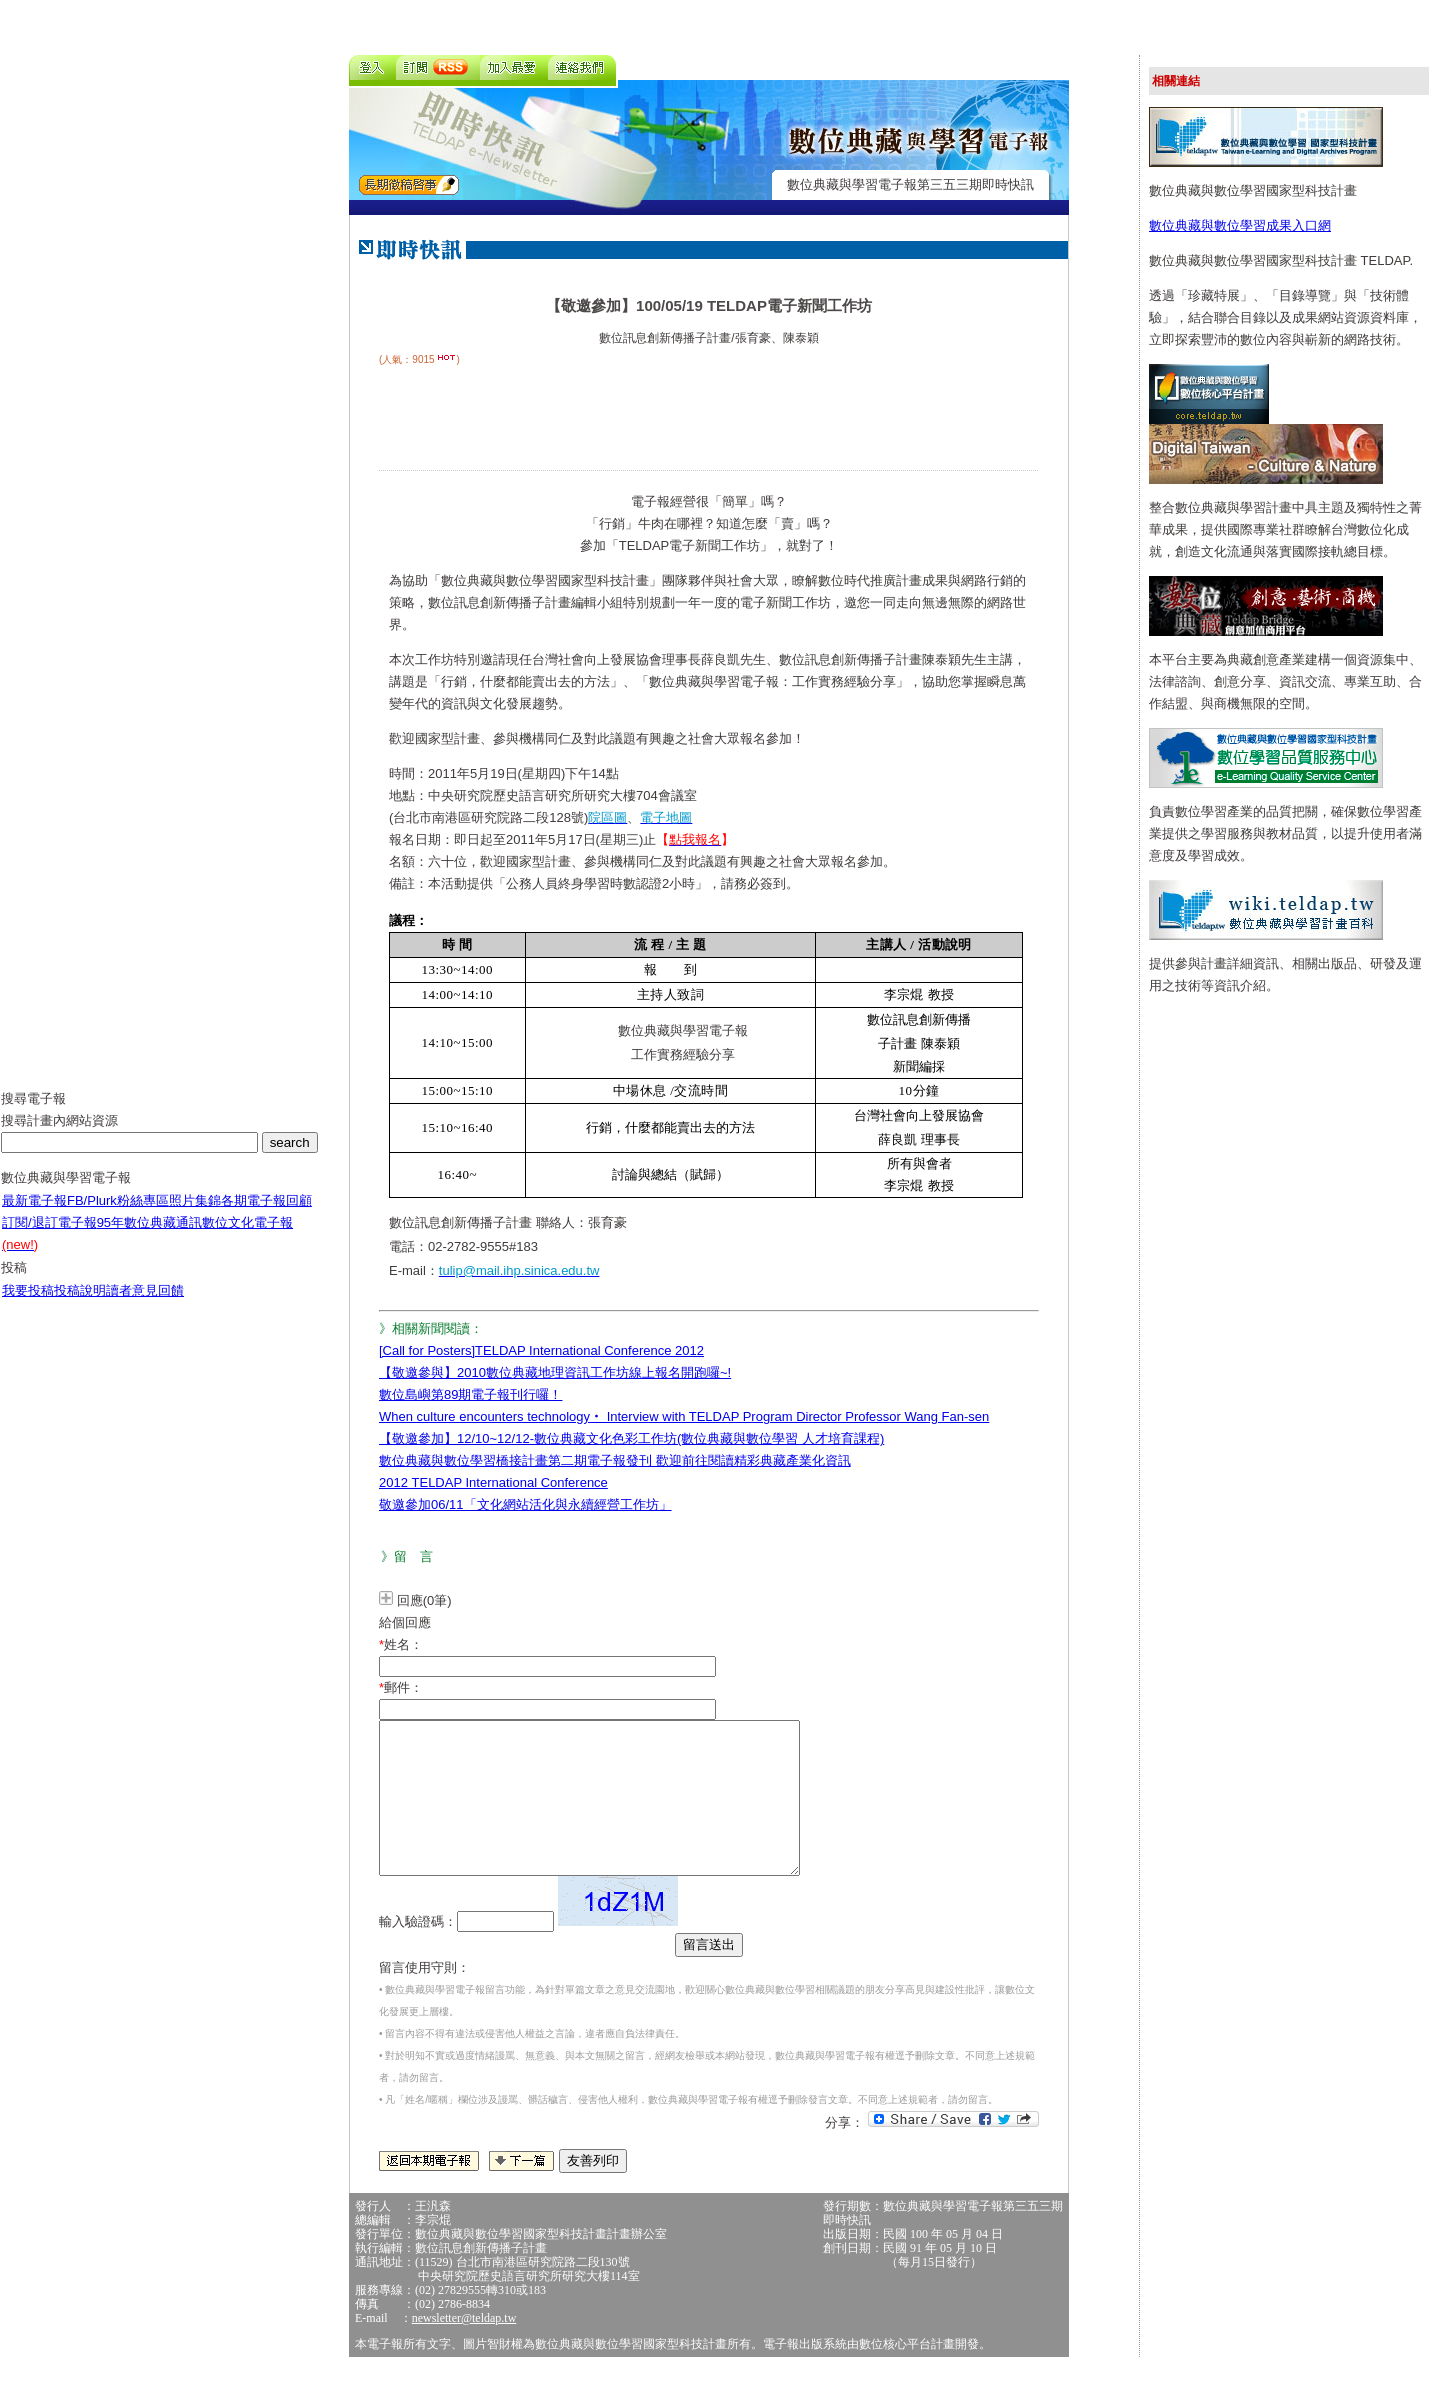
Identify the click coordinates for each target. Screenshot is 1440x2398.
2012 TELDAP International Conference (493, 1482)
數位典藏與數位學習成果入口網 (1240, 225)
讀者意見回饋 (145, 1305)
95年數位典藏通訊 (149, 1237)
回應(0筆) (424, 1600)
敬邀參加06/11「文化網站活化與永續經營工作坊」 (525, 1504)
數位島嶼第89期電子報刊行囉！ (470, 1394)
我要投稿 (28, 1305)
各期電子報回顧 (266, 1215)
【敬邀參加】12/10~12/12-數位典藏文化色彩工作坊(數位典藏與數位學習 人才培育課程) (631, 1438)
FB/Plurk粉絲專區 (118, 1215)
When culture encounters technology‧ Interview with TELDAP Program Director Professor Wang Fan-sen (684, 1416)
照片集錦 (195, 1215)
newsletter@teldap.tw (464, 2348)
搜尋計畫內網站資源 (59, 1135)
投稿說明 (80, 1305)
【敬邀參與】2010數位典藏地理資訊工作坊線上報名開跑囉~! (555, 1372)
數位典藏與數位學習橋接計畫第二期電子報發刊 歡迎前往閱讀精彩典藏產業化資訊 (615, 1460)
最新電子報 (34, 1215)
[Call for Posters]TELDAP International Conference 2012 (541, 1350)
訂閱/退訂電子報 (49, 1237)
